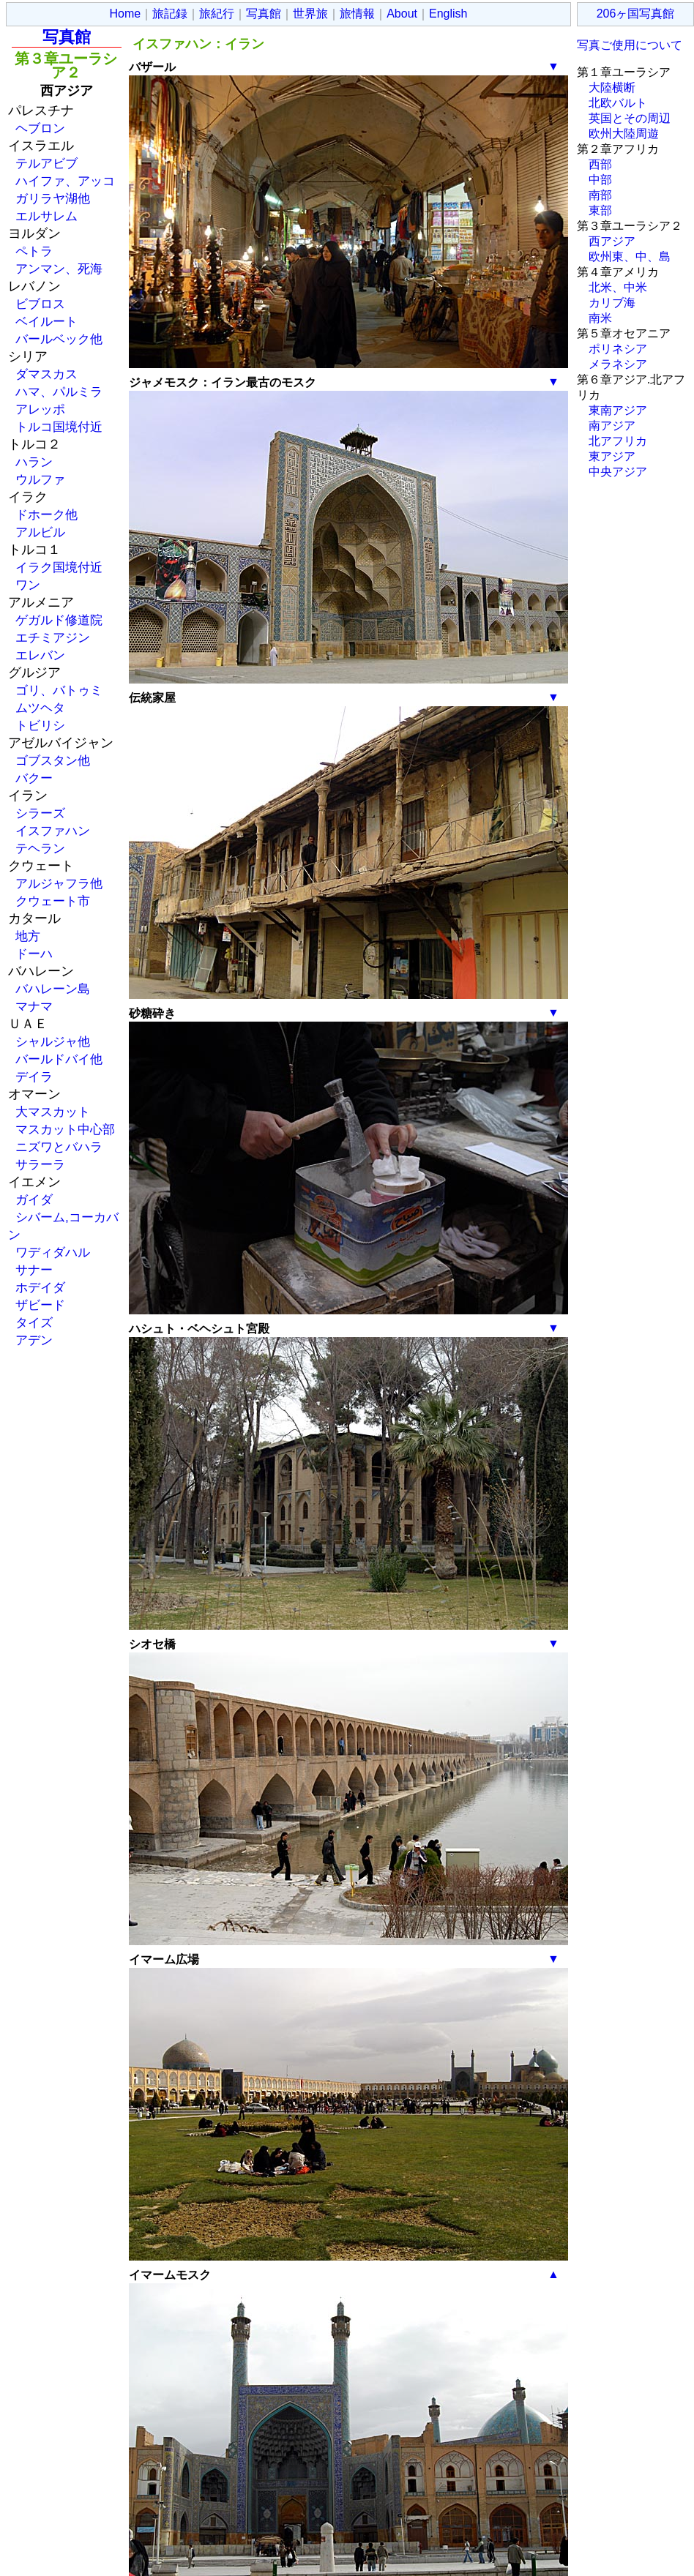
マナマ (34, 1006)
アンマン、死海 (58, 268)
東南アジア (618, 410)
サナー (34, 1269)
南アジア (612, 425)
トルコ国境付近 (58, 426)
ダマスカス (46, 374)
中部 (600, 179)
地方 (27, 936)
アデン (34, 1340)
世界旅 (310, 13)
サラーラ (40, 1164)
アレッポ (40, 409)
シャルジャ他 (52, 1041)
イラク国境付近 (58, 567)
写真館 (263, 13)
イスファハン (52, 830)
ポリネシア (618, 348)
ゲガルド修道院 (58, 620)
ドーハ (34, 953)
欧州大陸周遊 (624, 133)
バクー (34, 778)
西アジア (612, 241)
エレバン (40, 655)
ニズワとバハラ (58, 1146)
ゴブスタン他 (52, 760)
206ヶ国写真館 (636, 13)
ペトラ (34, 251)
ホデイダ (40, 1287)
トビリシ (40, 725)
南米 (600, 318)
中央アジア (618, 471)
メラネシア (618, 364)
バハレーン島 (52, 988)
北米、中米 (618, 287)
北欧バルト (618, 103)
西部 (600, 164)
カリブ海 (612, 302)
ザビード (40, 1305)
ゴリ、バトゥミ (58, 690)
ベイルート (46, 321)
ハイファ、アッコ (65, 180)
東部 (600, 210)
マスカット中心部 (65, 1129)
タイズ (34, 1322)
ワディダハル (52, 1252)
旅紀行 (216, 13)
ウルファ (40, 479)
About (402, 13)
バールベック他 (58, 339)
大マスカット (52, 1111)
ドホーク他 (46, 514)
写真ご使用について (629, 45)
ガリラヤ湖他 (52, 198)
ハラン (34, 461)
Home (125, 13)
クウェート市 (52, 901)
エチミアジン (52, 637)
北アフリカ (618, 441)
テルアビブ (46, 163)
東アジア (612, 456)
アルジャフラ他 (58, 883)
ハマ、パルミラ (58, 391)
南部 (600, 195)
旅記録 (169, 13)
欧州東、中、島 (630, 256)
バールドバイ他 (58, 1059)
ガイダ (34, 1199)
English (448, 13)
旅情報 (357, 13)
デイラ (34, 1076)
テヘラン (40, 848)
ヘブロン (40, 128)
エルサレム (46, 216)
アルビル (40, 532)
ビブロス (40, 303)
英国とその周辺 (630, 118)
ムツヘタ (40, 707)
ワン (27, 584)
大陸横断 (612, 87)
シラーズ (40, 813)
